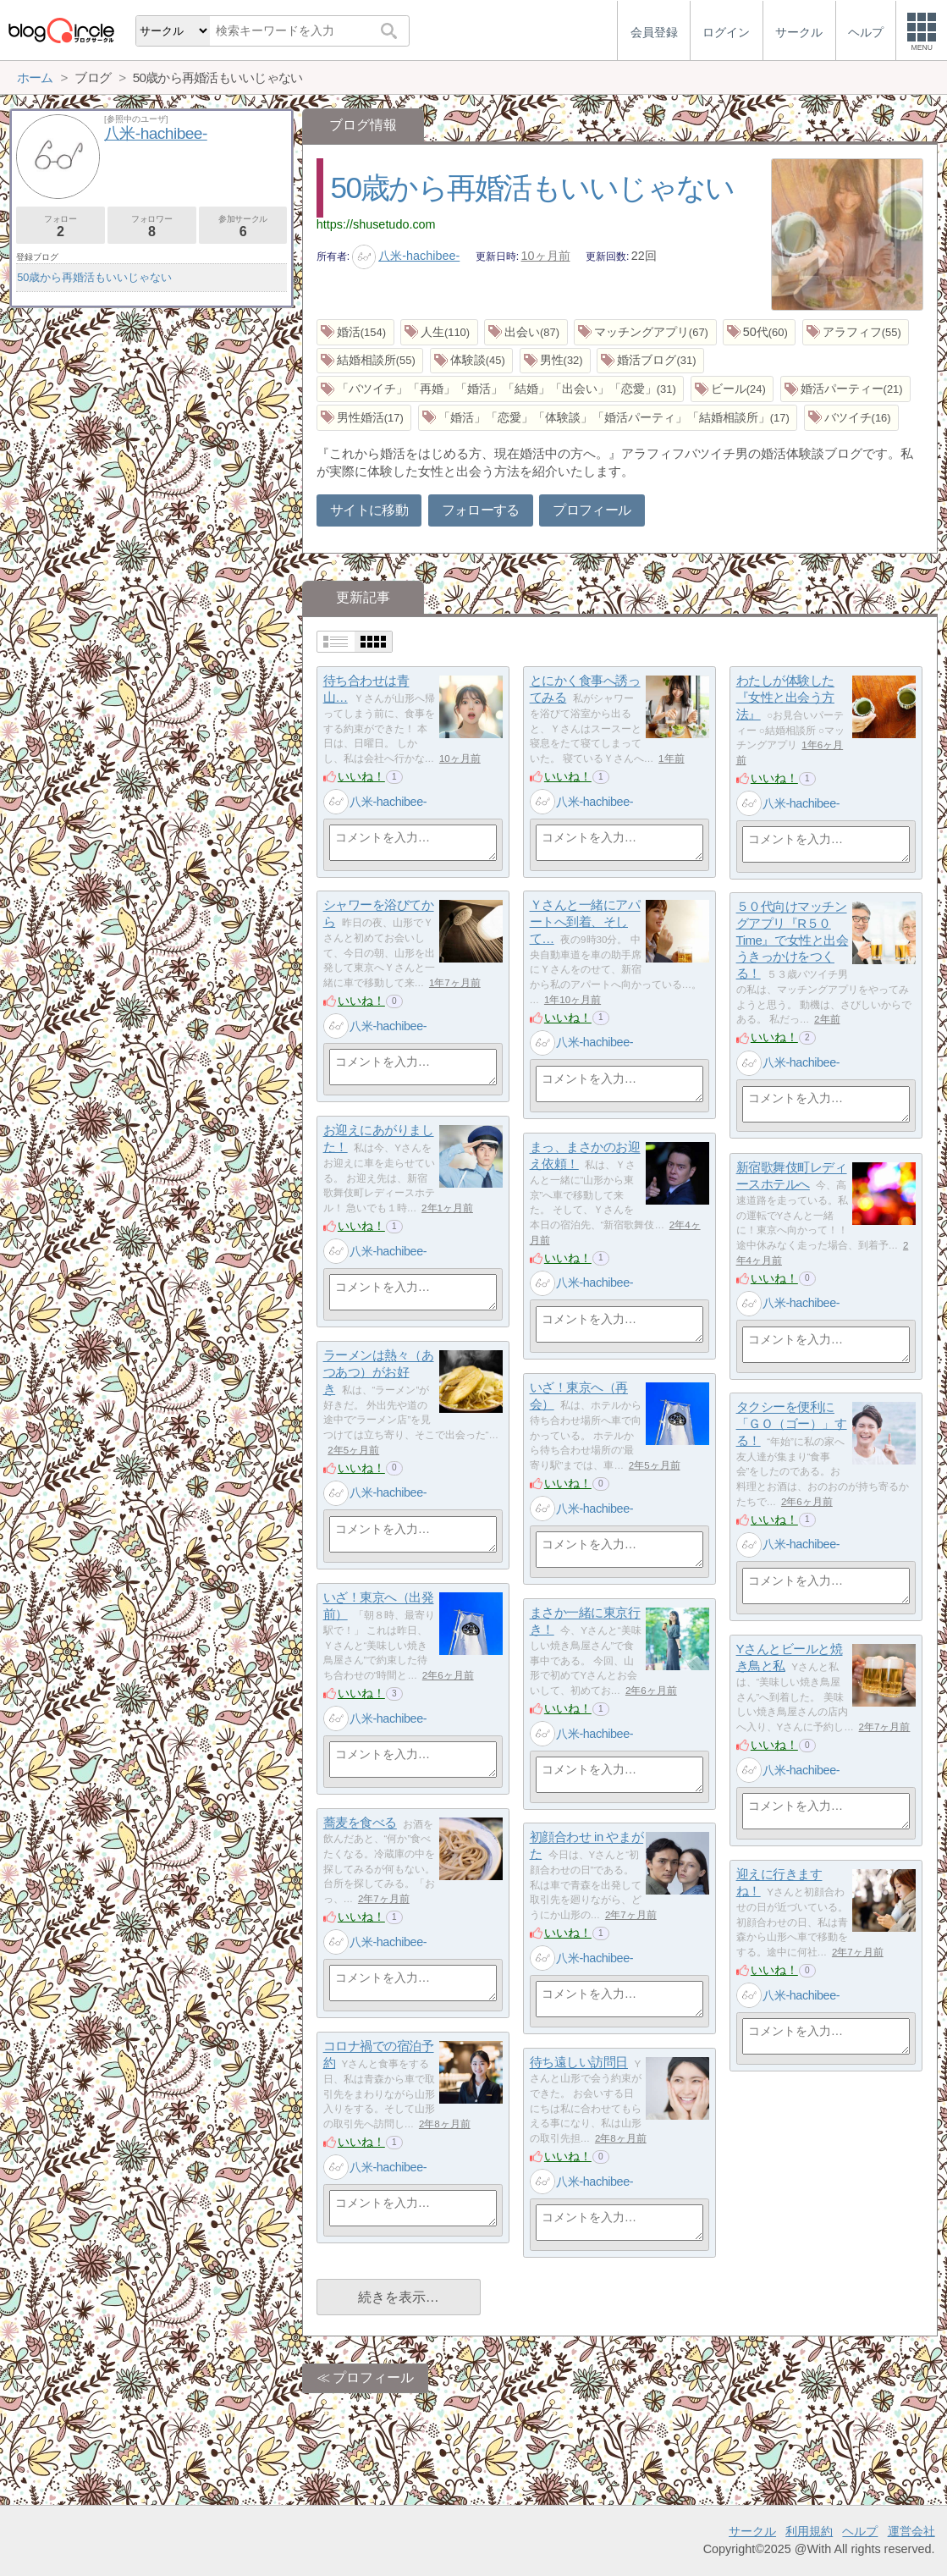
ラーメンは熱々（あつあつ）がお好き (378, 1372)
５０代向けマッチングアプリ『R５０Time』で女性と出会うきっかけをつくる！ (792, 940)
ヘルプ (860, 2531)
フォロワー (151, 226)
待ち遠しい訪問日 (579, 2062)
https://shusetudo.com (376, 224)
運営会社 (911, 2531)
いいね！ (361, 776)
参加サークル (243, 226)
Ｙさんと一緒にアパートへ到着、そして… (585, 922)
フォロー (60, 226)
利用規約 (809, 2531)
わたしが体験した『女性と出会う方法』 (785, 697)
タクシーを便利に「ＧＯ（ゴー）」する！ (791, 1424)
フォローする (481, 510)
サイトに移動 (369, 510)
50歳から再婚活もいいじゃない (533, 187)
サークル (752, 2531)
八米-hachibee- (406, 255)
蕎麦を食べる (360, 1823)
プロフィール (591, 510)
